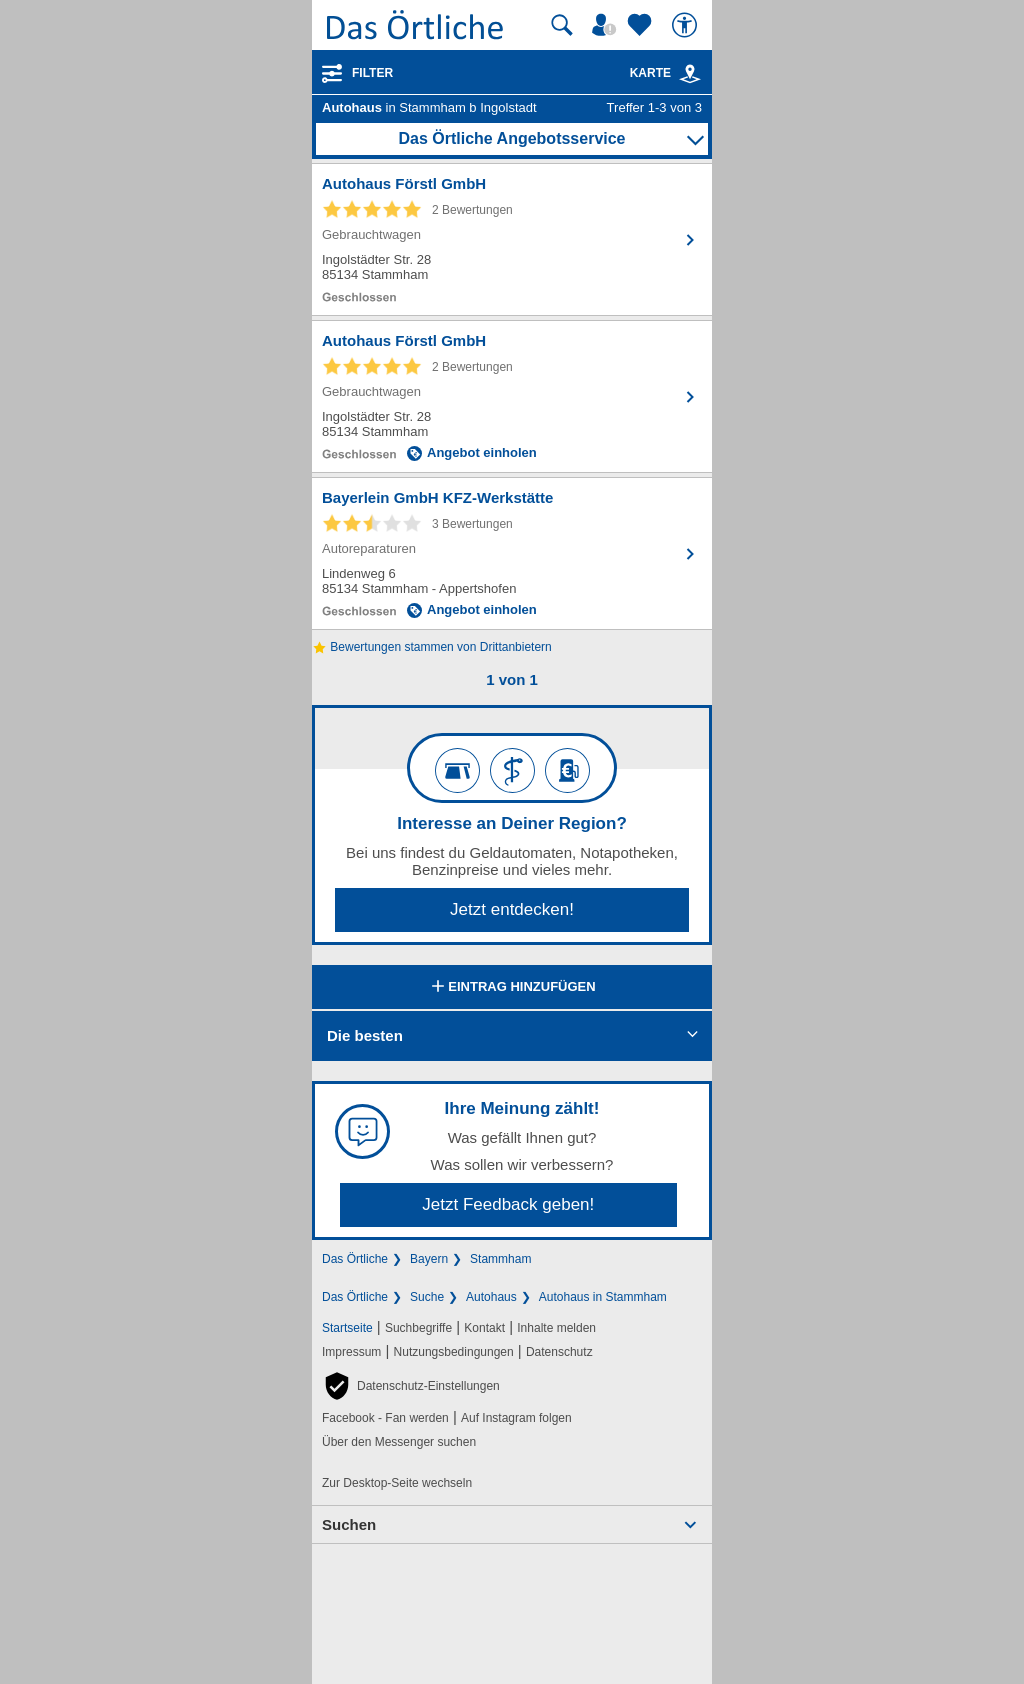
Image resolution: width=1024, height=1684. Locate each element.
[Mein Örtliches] (607, 25)
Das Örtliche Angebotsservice (511, 138)
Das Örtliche (355, 1259)
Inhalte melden (556, 1328)
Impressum (351, 1352)
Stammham (500, 1259)
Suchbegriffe (418, 1328)
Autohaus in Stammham (603, 1297)
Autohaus (491, 1297)
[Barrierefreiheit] (687, 25)
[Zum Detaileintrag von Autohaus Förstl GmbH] (512, 239)
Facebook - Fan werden (385, 1418)
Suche (427, 1297)
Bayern (429, 1259)
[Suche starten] (562, 25)
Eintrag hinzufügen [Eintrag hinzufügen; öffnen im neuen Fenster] (511, 988)
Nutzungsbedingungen (454, 1352)
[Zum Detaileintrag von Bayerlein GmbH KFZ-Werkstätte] (512, 553)
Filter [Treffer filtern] (372, 73)
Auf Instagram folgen (516, 1418)
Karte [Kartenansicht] (666, 73)
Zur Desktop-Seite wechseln (397, 1483)
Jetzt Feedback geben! (508, 1204)
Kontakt (484, 1328)
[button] (411, 1386)
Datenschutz (559, 1352)
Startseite (347, 1328)
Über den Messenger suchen (399, 1442)
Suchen (349, 1524)
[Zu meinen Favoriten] (642, 25)
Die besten (365, 1035)
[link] (690, 74)
